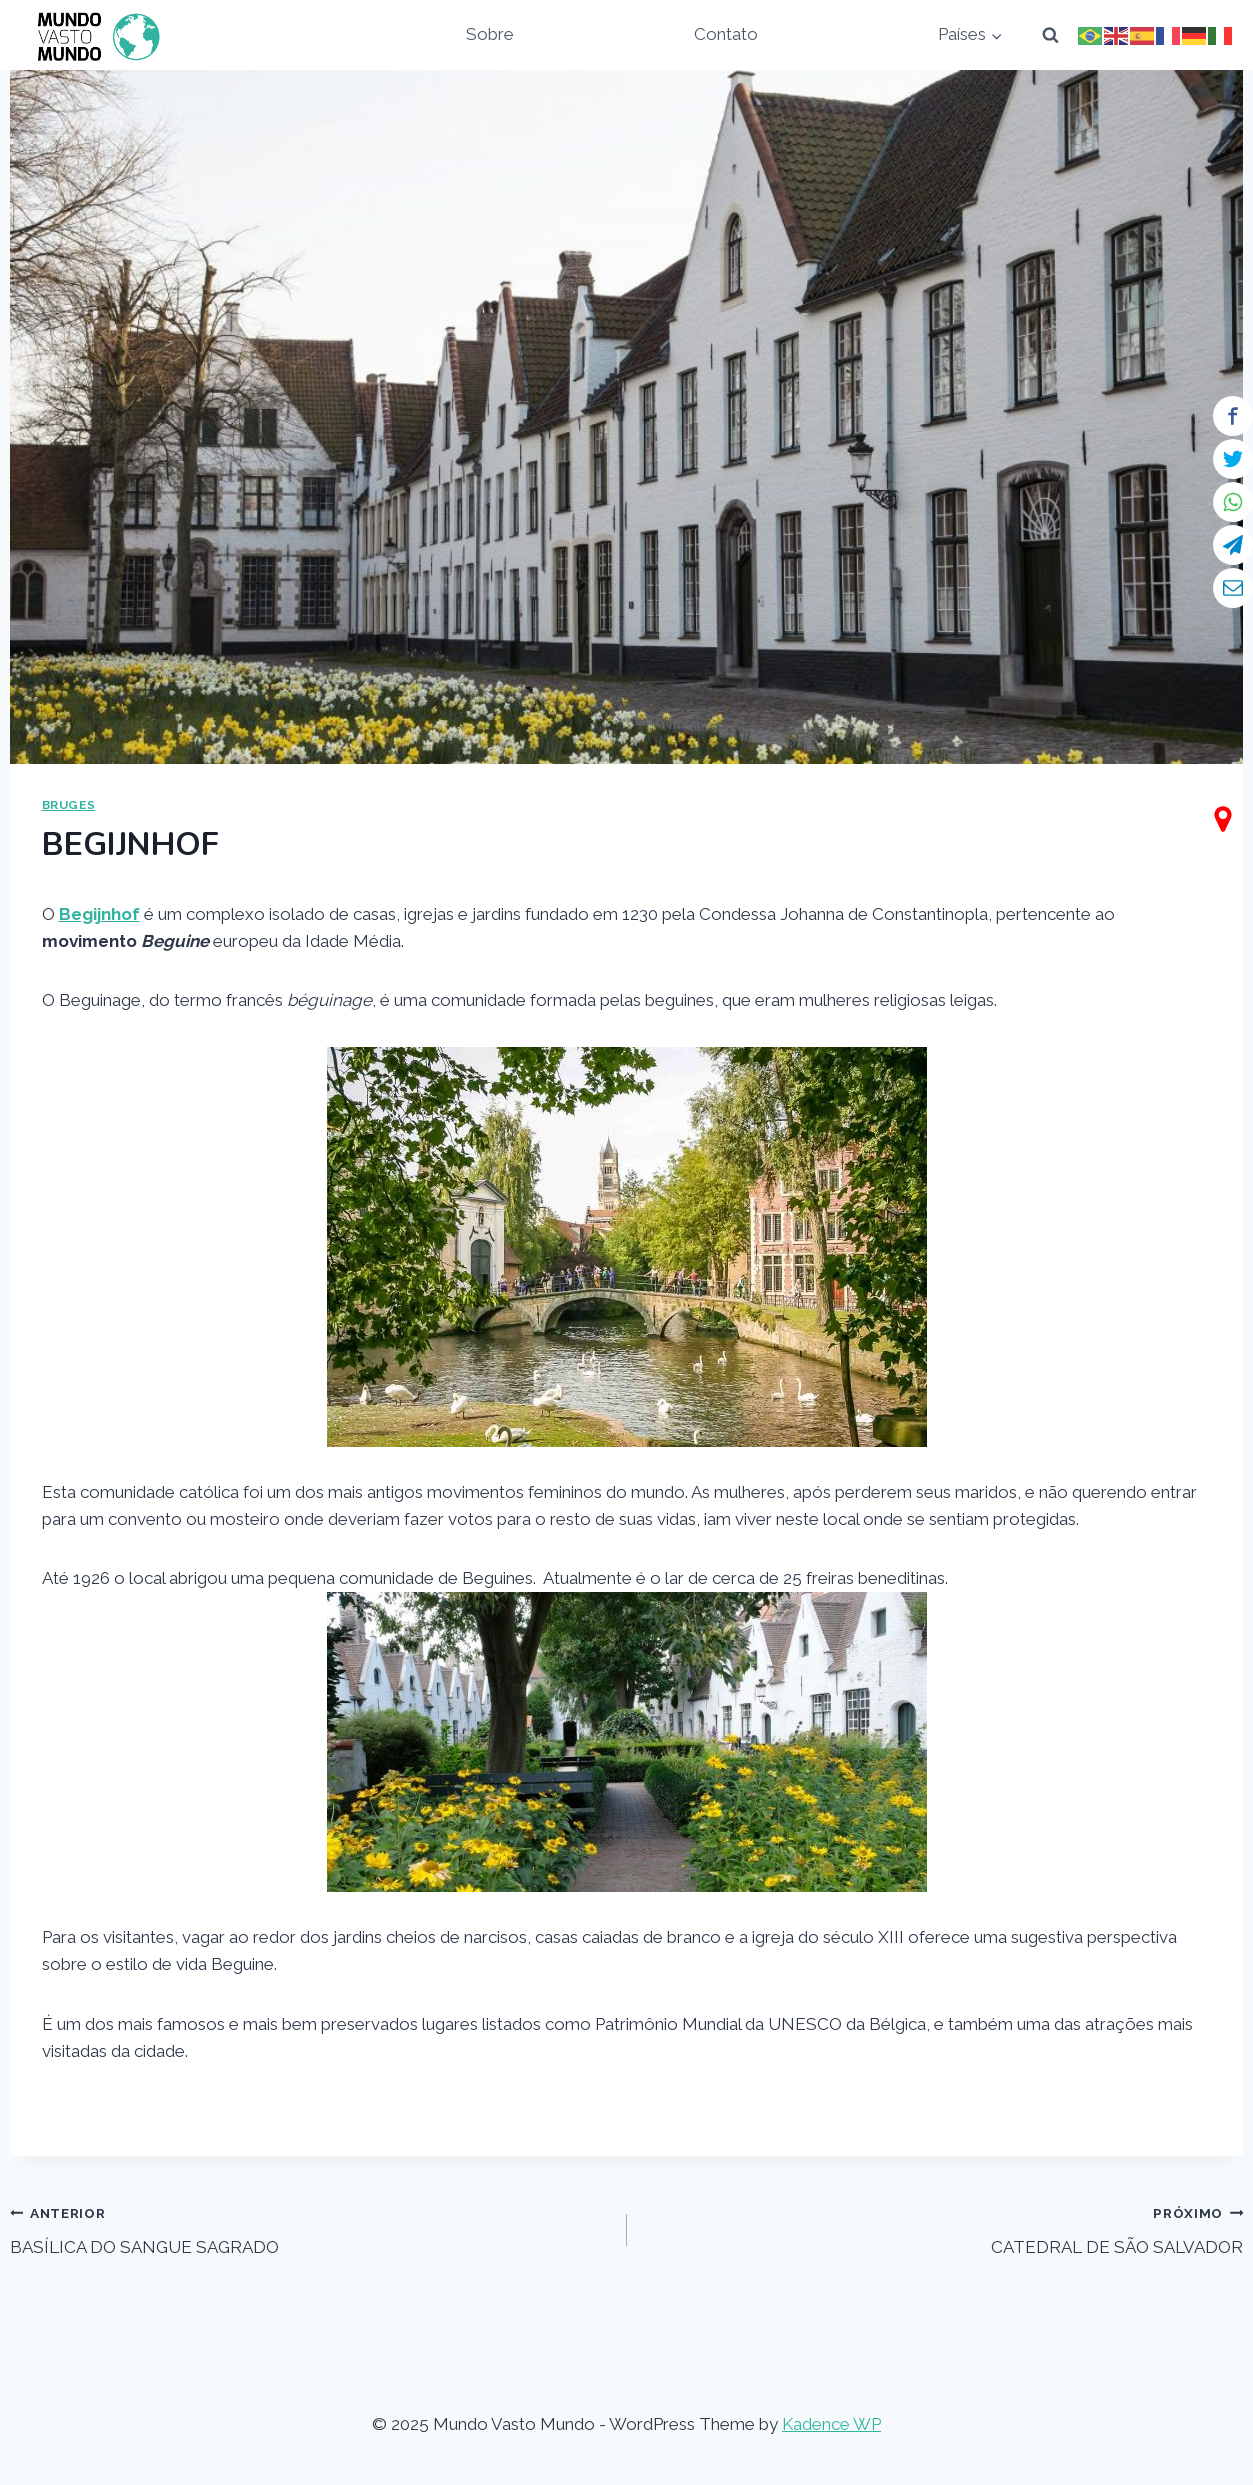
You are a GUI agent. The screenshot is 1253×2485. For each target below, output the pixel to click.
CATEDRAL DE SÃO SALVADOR (944, 2228)
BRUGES (69, 805)
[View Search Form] (1051, 35)
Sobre (490, 34)
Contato (726, 34)
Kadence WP (831, 2424)
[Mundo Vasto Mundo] (94, 35)
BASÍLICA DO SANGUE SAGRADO (310, 2228)
